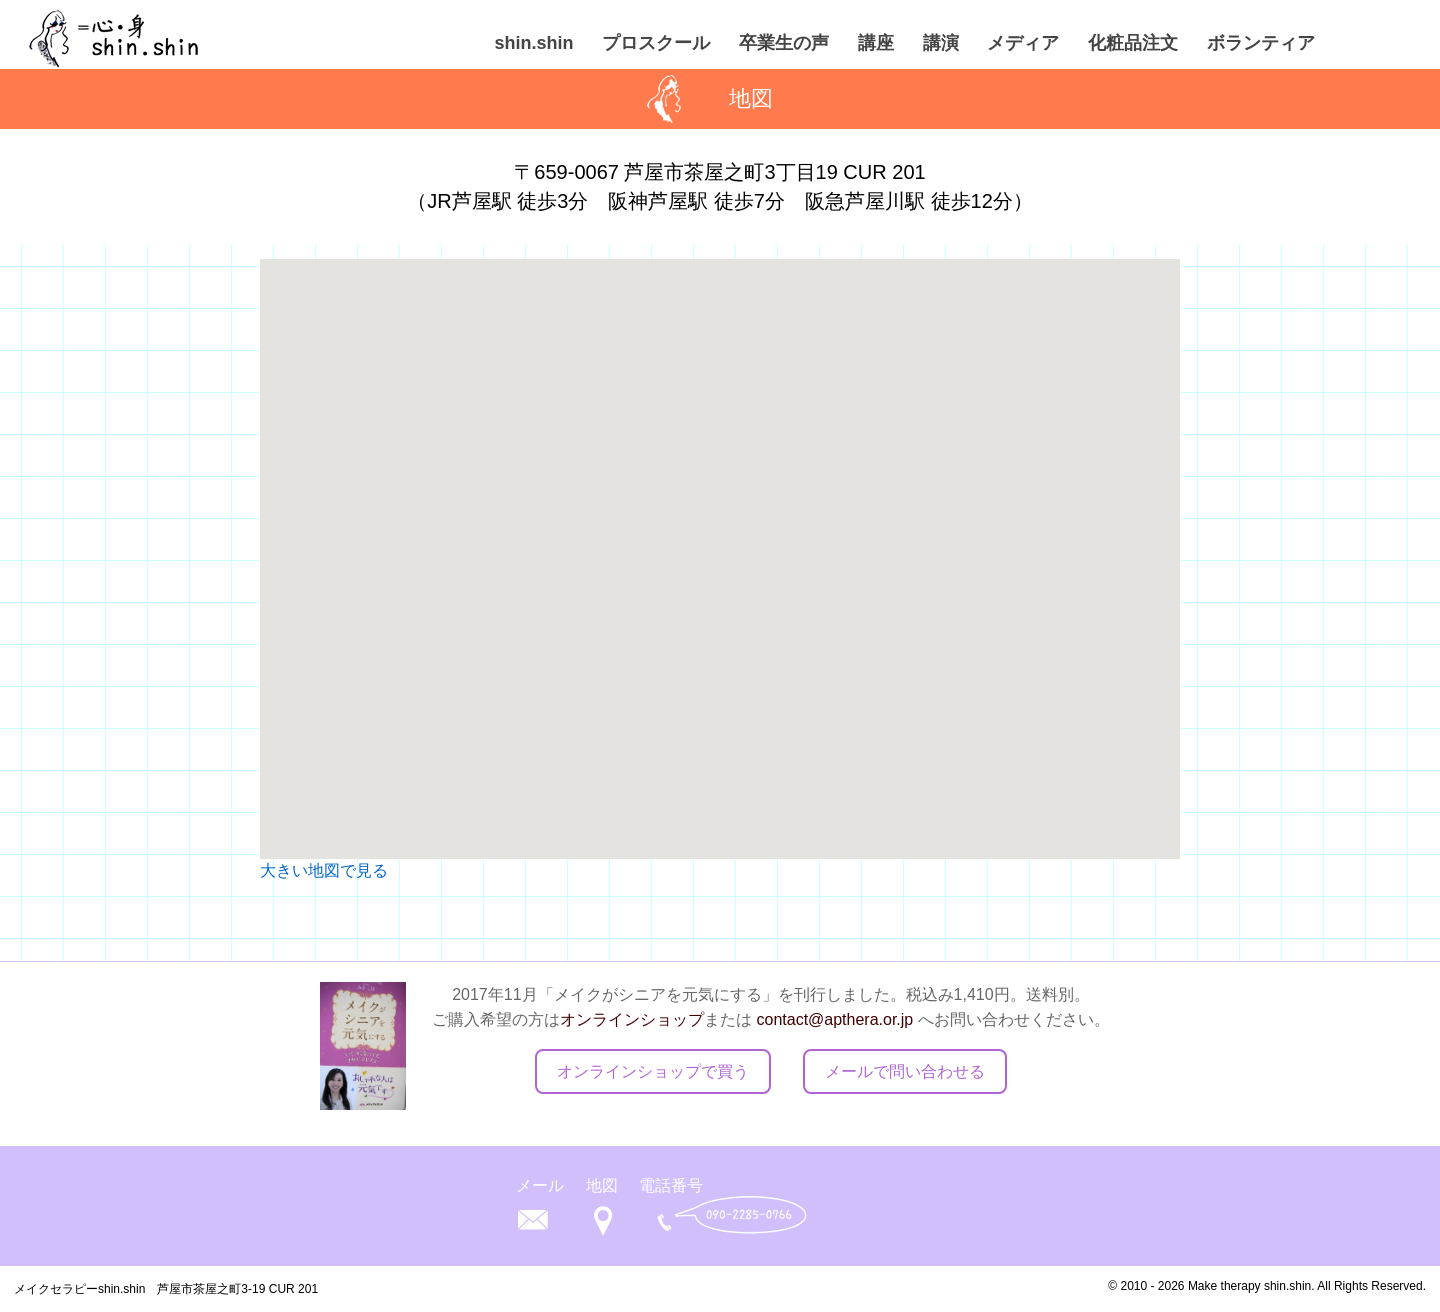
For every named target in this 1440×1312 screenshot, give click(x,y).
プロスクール (656, 43)
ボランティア (1261, 43)
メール (540, 1185)
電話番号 (671, 1185)
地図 (602, 1185)
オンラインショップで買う (653, 1071)
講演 (941, 43)
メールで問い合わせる (905, 1071)
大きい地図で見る (324, 870)
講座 (876, 43)
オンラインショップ (632, 1019)
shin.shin (533, 43)
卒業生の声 (784, 43)
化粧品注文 (1133, 43)
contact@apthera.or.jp (834, 1019)
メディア (1023, 43)
